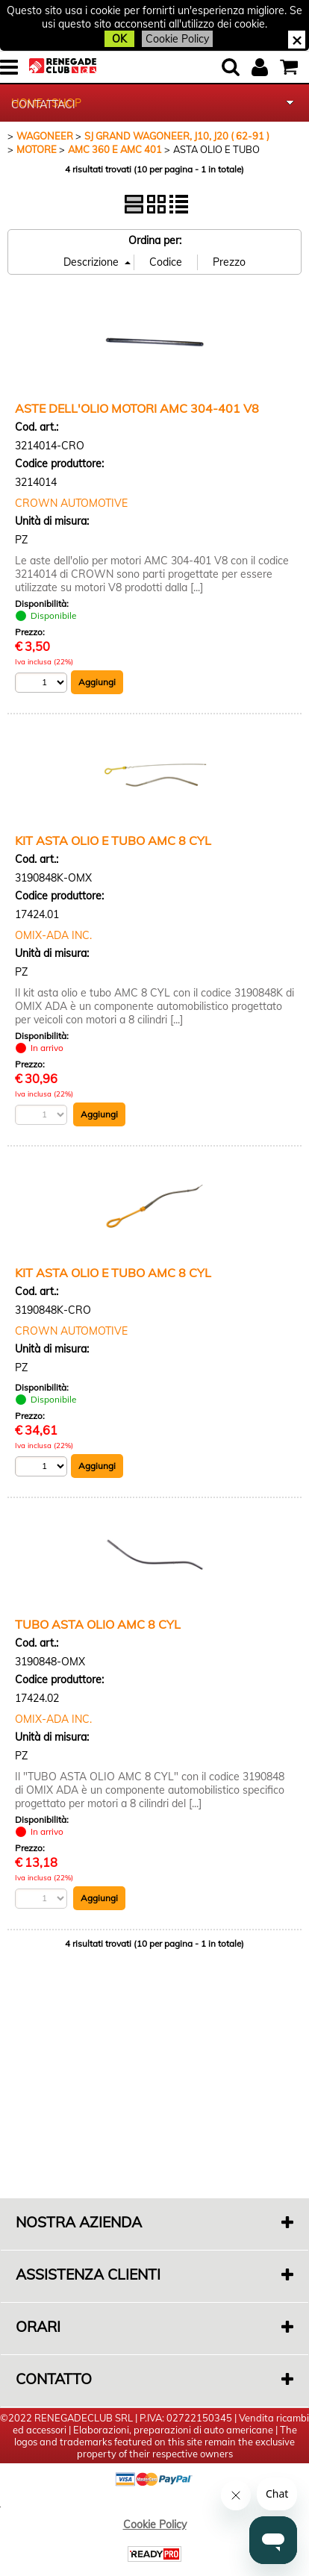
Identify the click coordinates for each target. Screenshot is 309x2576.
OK (119, 39)
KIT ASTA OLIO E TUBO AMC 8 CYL (113, 840)
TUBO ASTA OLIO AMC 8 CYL (98, 1624)
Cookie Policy (177, 39)
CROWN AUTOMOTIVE (71, 503)
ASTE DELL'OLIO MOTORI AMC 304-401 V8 (137, 408)
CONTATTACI (43, 104)
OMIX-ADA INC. (53, 935)
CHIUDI (296, 40)
